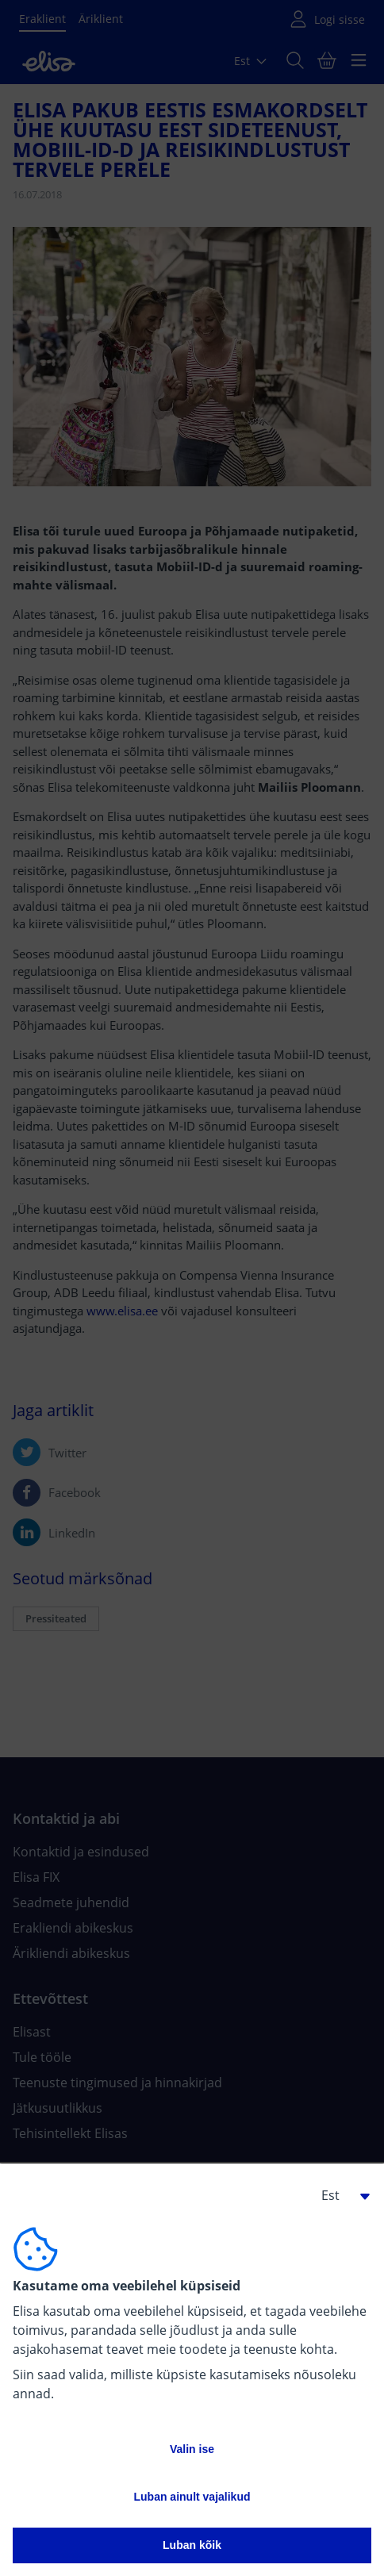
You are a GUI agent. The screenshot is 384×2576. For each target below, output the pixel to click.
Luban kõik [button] (192, 2545)
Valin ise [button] (192, 2449)
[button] (339, 2195)
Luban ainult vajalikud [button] (191, 2496)
